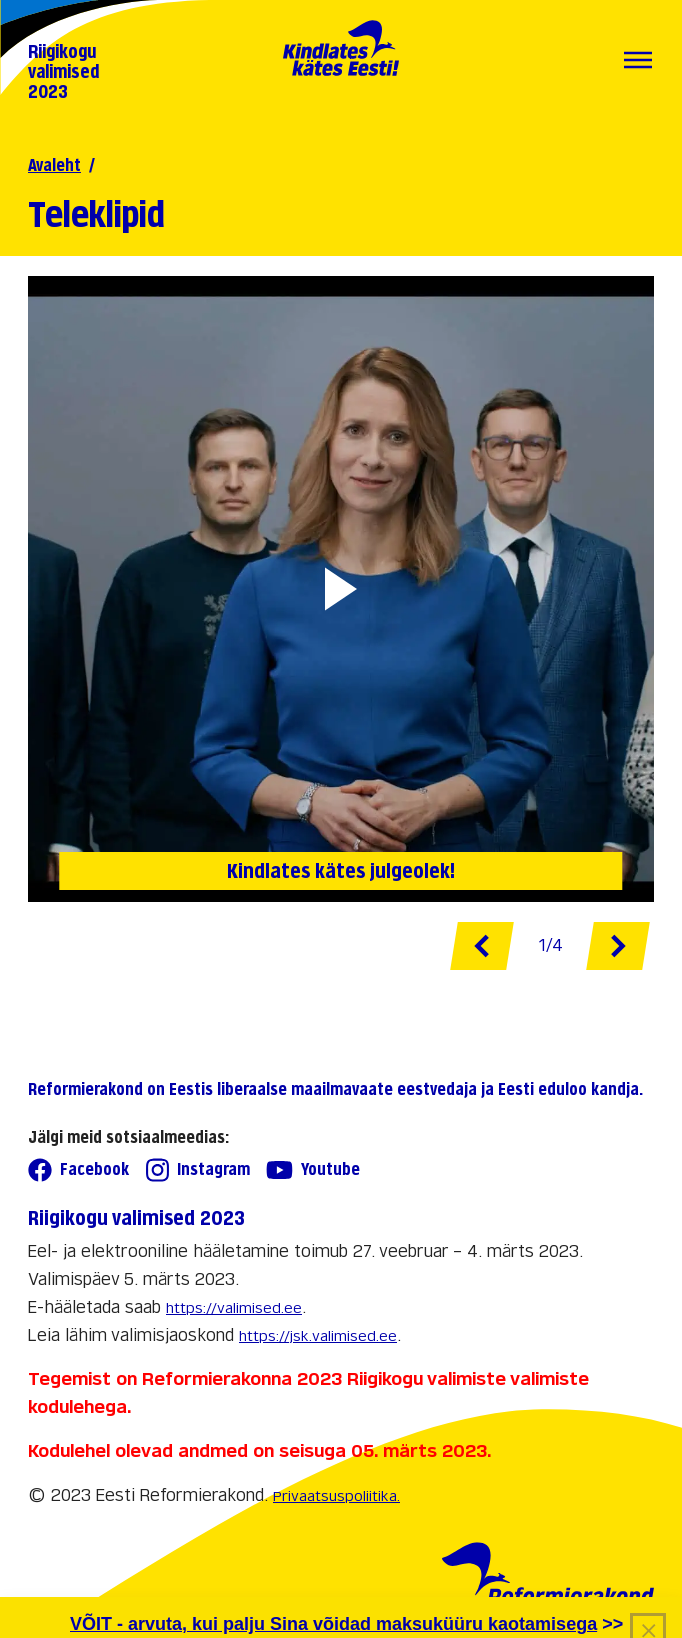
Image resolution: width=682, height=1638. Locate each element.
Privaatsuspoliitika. (336, 1495)
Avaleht (54, 165)
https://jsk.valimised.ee (318, 1335)
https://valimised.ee (234, 1307)
